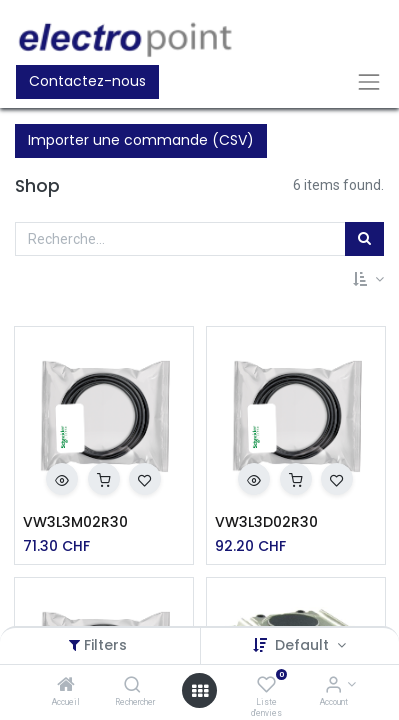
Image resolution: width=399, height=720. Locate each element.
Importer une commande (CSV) (141, 140)
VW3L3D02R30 (266, 522)
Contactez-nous (87, 81)
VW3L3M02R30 (75, 522)
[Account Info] (333, 686)
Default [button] (304, 645)
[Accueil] (66, 686)
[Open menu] (200, 691)
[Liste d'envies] (266, 686)
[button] (368, 280)
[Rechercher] (132, 686)
